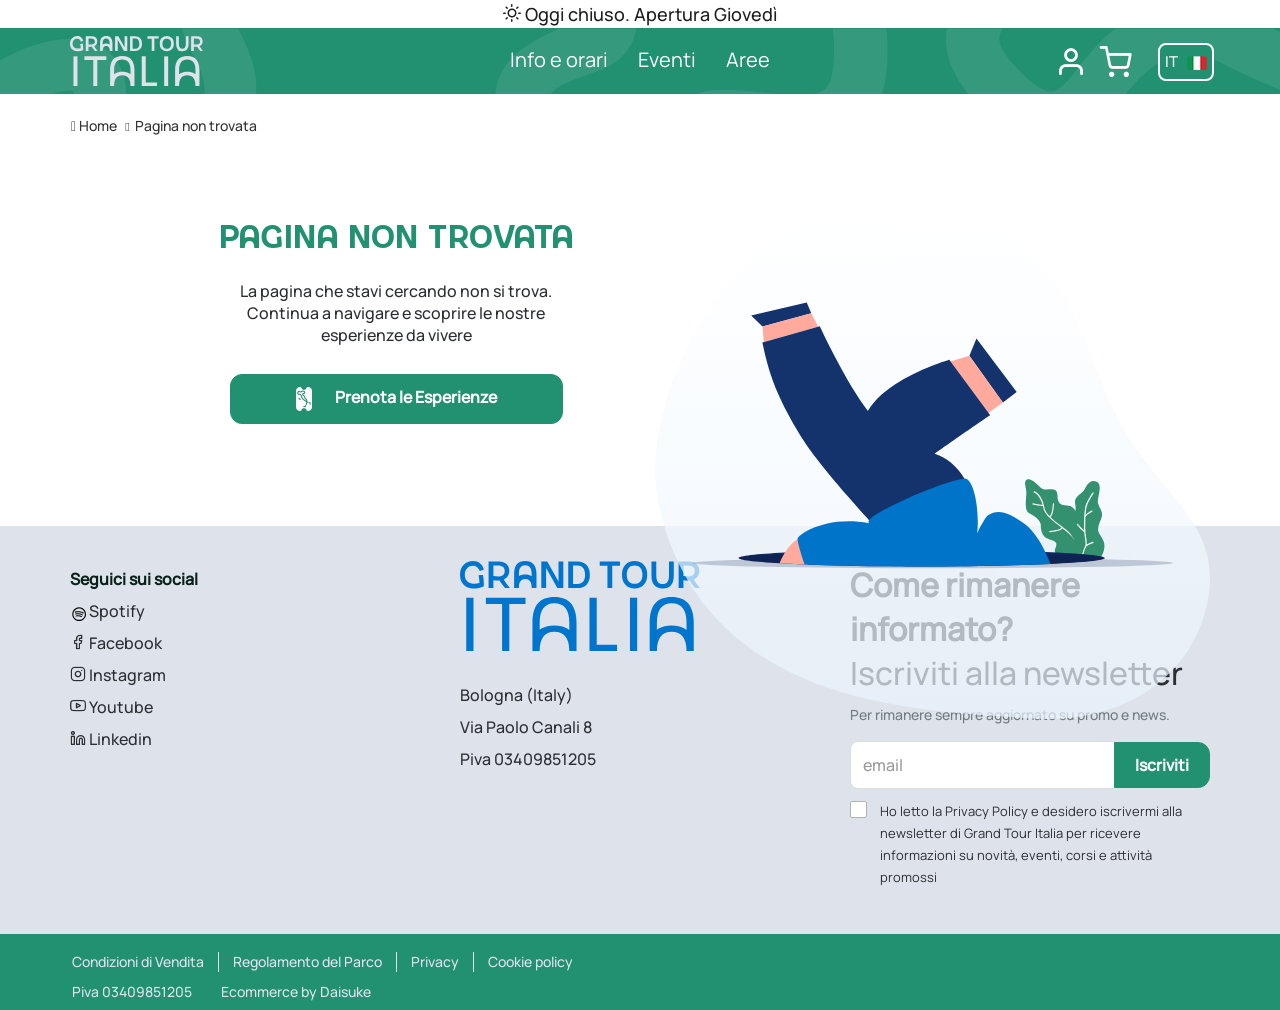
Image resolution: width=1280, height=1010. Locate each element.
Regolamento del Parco (307, 961)
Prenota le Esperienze (396, 399)
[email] (982, 765)
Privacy (435, 961)
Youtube (111, 707)
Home (94, 125)
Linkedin (111, 739)
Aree (748, 59)
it (1186, 61)
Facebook (116, 643)
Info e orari (559, 59)
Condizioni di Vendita (138, 961)
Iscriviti (1162, 765)
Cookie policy (530, 961)
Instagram (118, 675)
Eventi (667, 59)
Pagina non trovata (196, 125)
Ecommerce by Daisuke (296, 991)
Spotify (107, 611)
